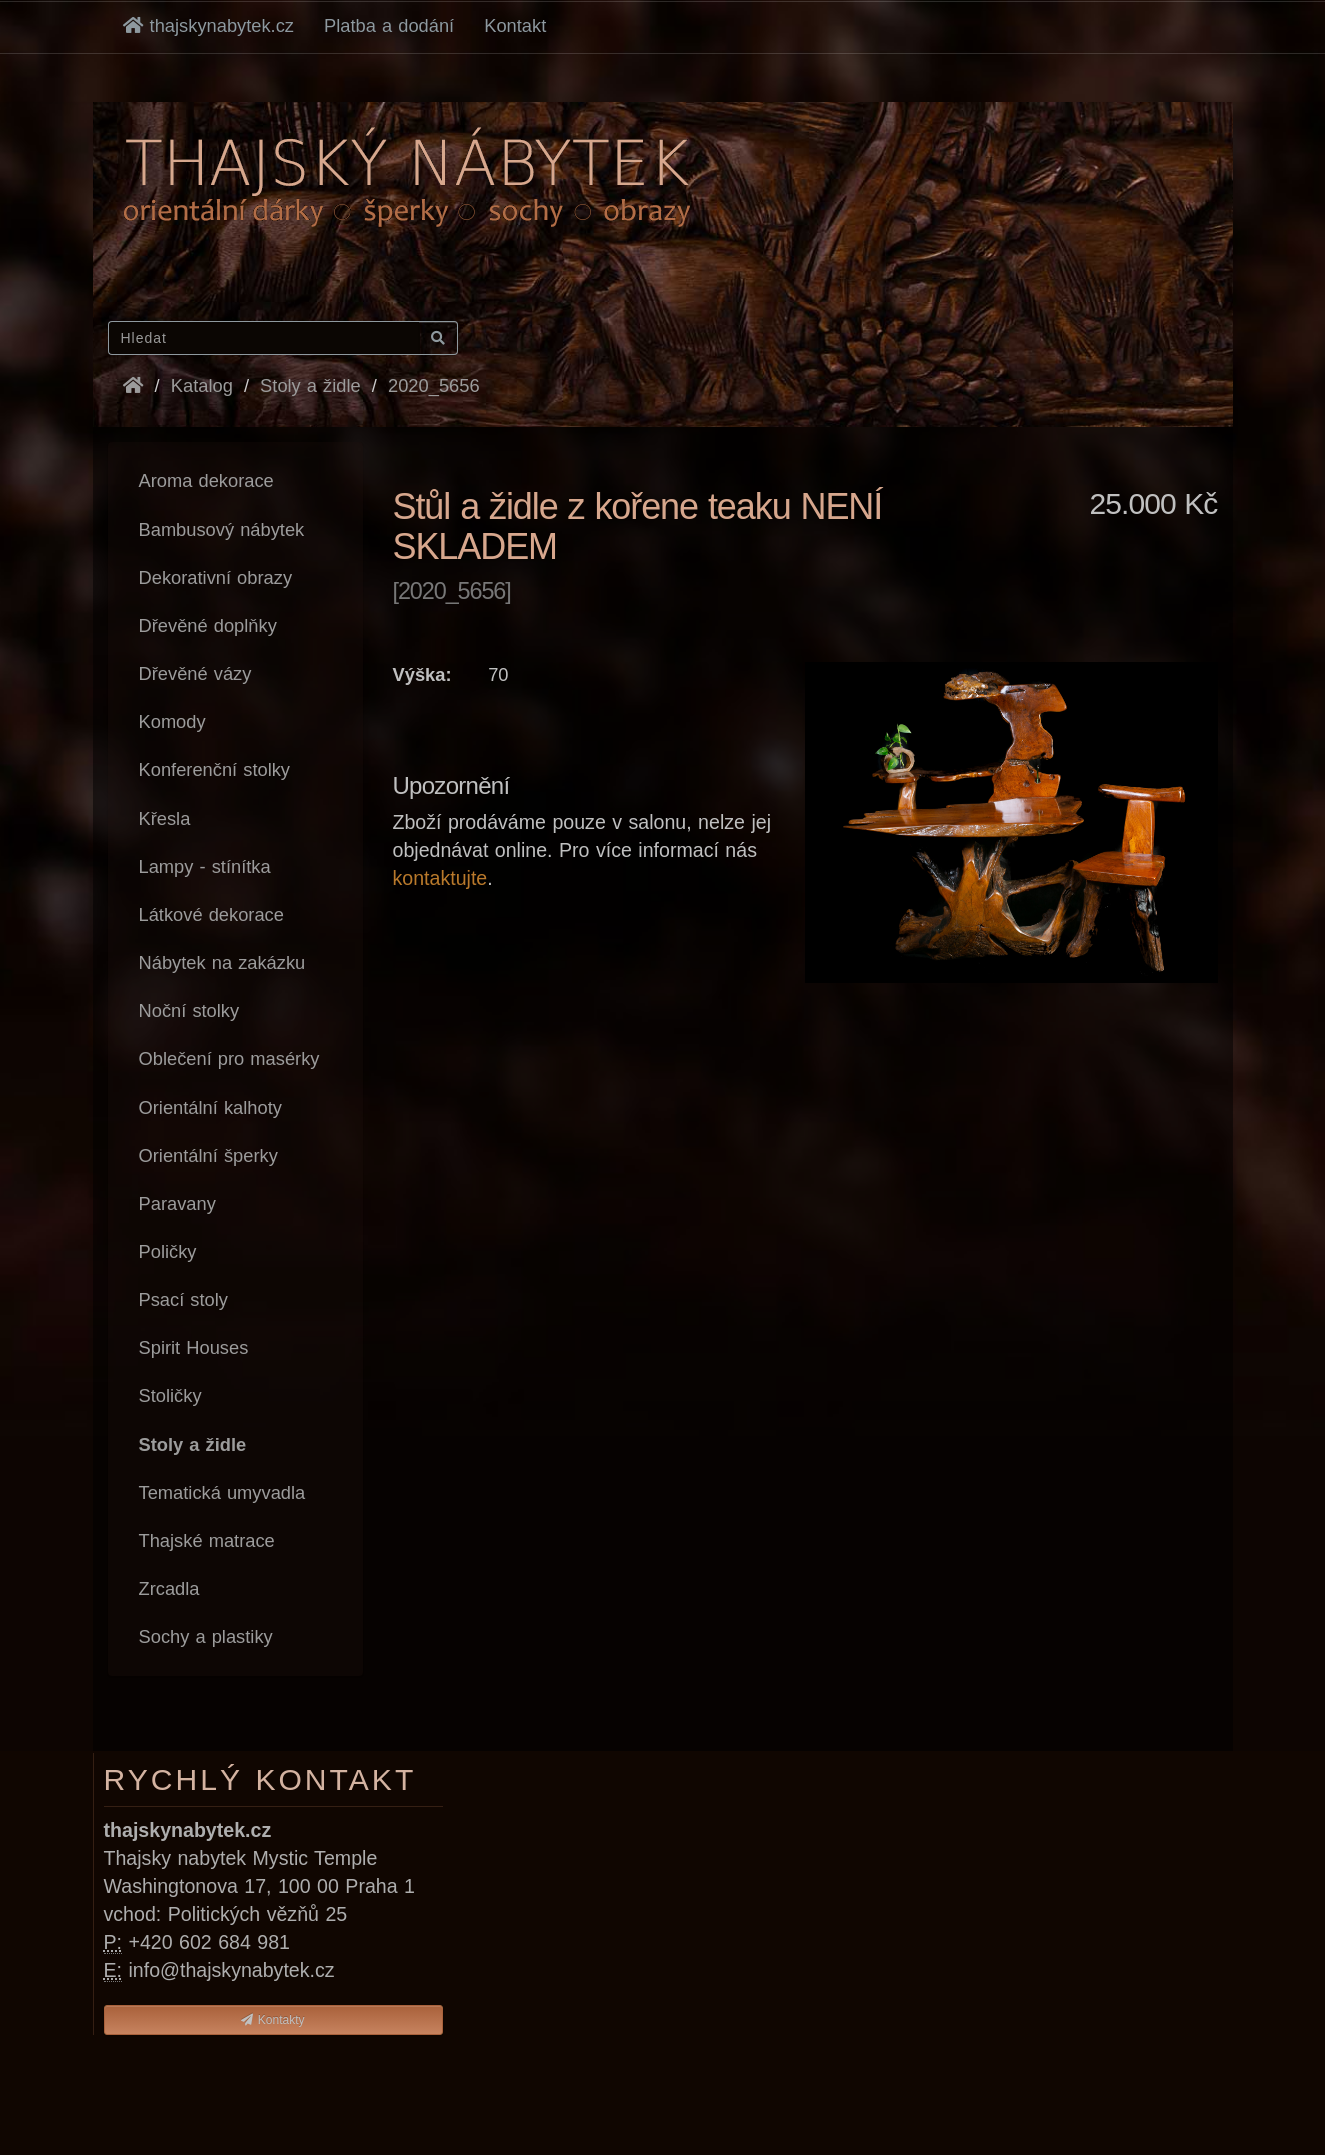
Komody (172, 721)
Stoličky (170, 1395)
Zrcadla (169, 1588)
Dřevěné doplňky (208, 625)
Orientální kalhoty (210, 1107)
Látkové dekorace (211, 914)
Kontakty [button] (272, 2020)
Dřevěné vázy (195, 673)
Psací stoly (183, 1299)
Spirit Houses (194, 1347)
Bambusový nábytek (222, 529)
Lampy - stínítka (205, 866)
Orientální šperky (208, 1155)
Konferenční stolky (215, 769)
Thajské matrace (207, 1540)
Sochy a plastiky (206, 1636)
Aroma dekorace (206, 480)
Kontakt (515, 25)
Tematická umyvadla (222, 1492)
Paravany (177, 1203)
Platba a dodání (389, 25)
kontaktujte (440, 878)
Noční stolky (189, 1010)
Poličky (168, 1251)
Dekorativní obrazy (216, 577)
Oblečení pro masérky (229, 1058)
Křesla (165, 818)
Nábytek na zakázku (222, 962)
